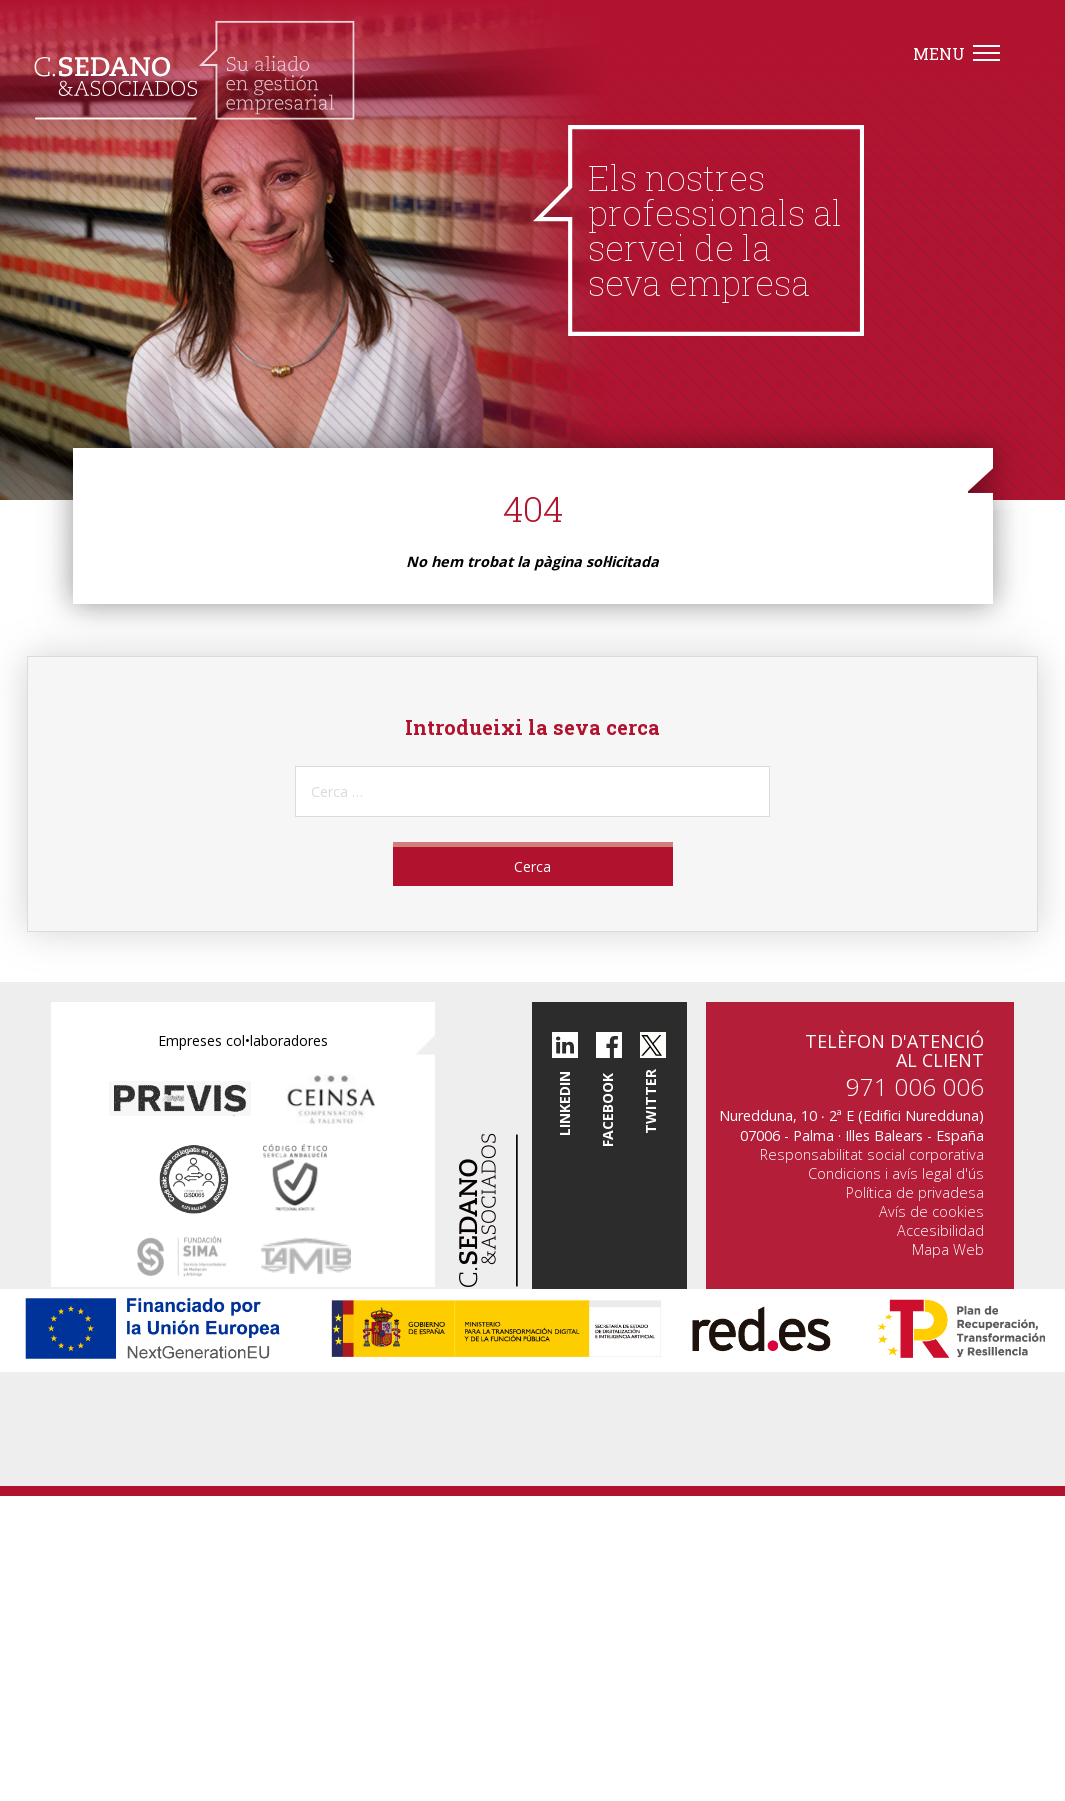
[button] (195, 70)
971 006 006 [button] (915, 1086)
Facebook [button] (608, 1109)
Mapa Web (948, 1249)
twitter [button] (650, 1101)
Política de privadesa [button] (915, 1192)
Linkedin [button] (564, 1103)
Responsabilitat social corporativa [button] (872, 1154)
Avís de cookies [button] (931, 1211)
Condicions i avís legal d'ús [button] (896, 1173)
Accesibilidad (940, 1230)
